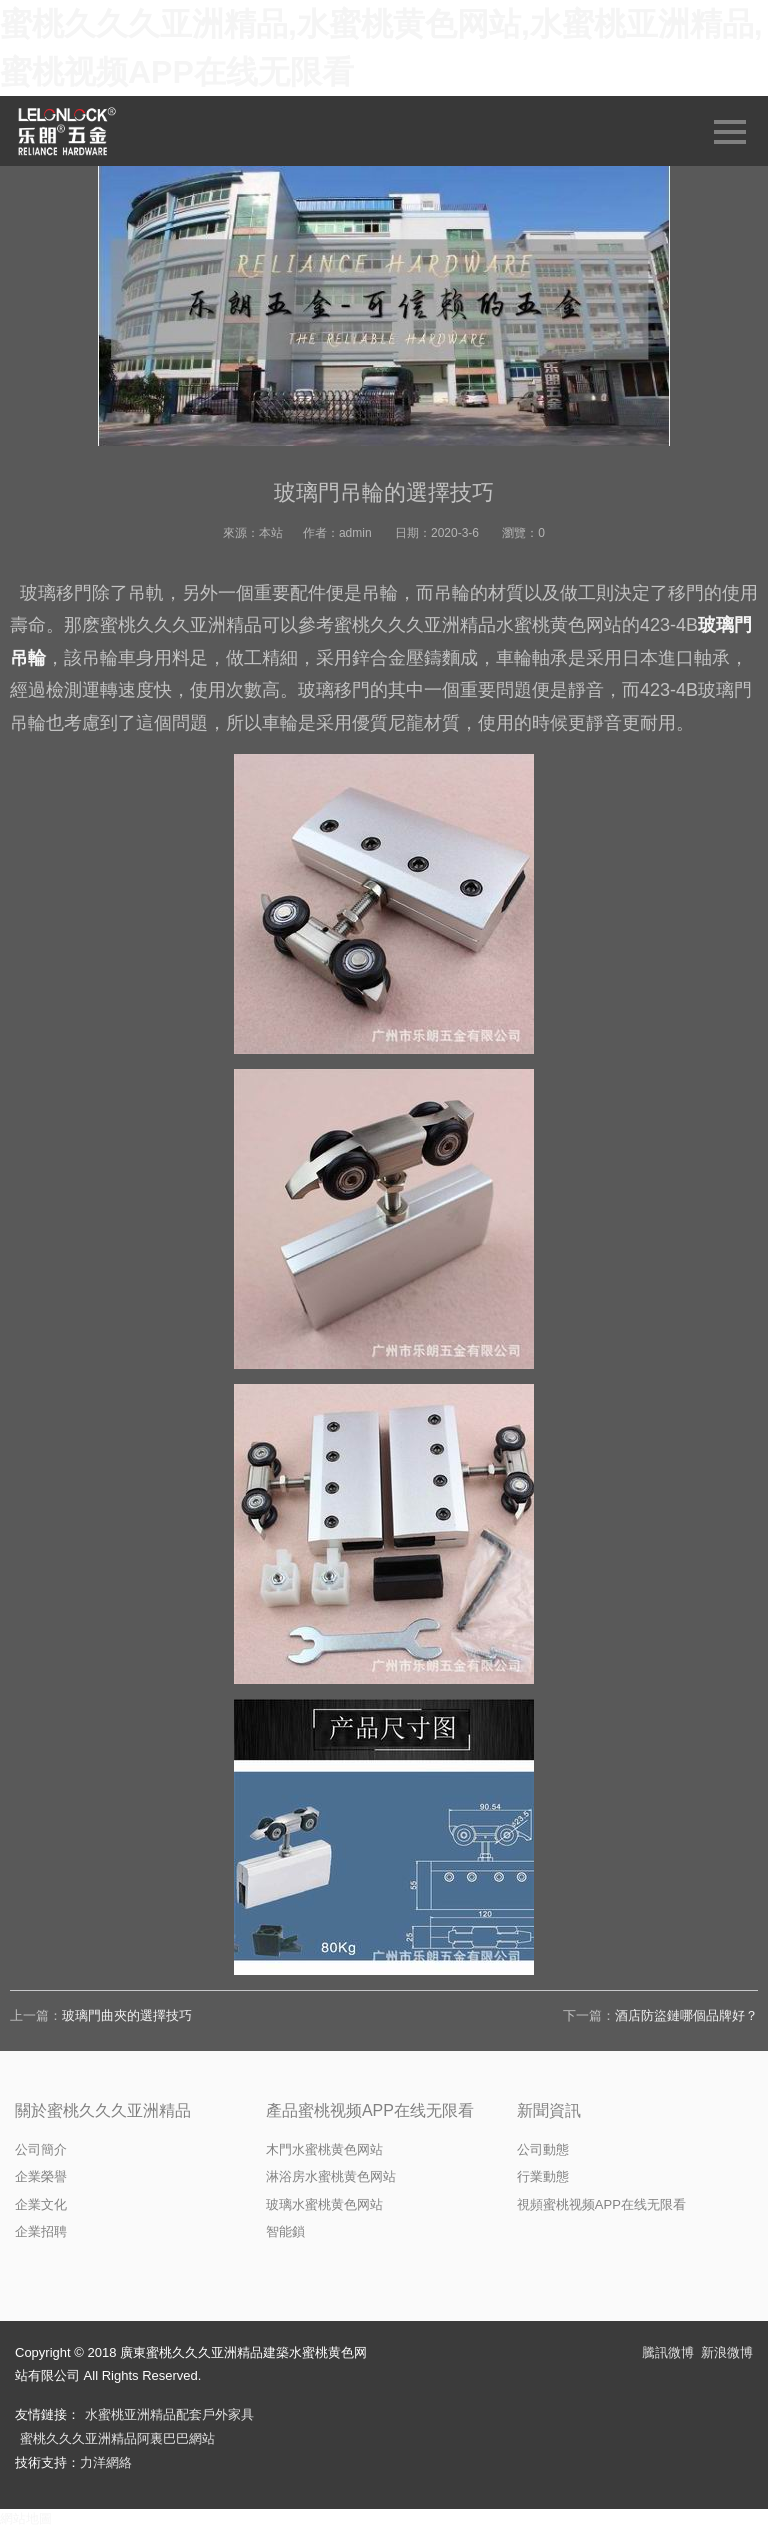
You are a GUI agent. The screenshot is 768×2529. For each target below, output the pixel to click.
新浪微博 (727, 2352)
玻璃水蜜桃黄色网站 (324, 2204)
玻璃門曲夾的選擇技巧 (127, 2015)
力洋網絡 (106, 2462)
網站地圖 (26, 2518)
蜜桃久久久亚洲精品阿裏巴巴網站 (117, 2438)
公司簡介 (41, 2149)
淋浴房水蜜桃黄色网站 (331, 2176)
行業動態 (543, 2176)
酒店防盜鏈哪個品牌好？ (686, 2015)
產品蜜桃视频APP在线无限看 (370, 2110)
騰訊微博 (668, 2352)
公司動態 (543, 2149)
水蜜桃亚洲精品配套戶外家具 (169, 2414)
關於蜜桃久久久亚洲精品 (103, 2110)
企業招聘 (41, 2231)
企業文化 (41, 2204)
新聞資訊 (549, 2110)
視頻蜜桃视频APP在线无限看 (601, 2204)
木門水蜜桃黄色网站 (324, 2149)
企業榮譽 (41, 2176)
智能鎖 (285, 2231)
